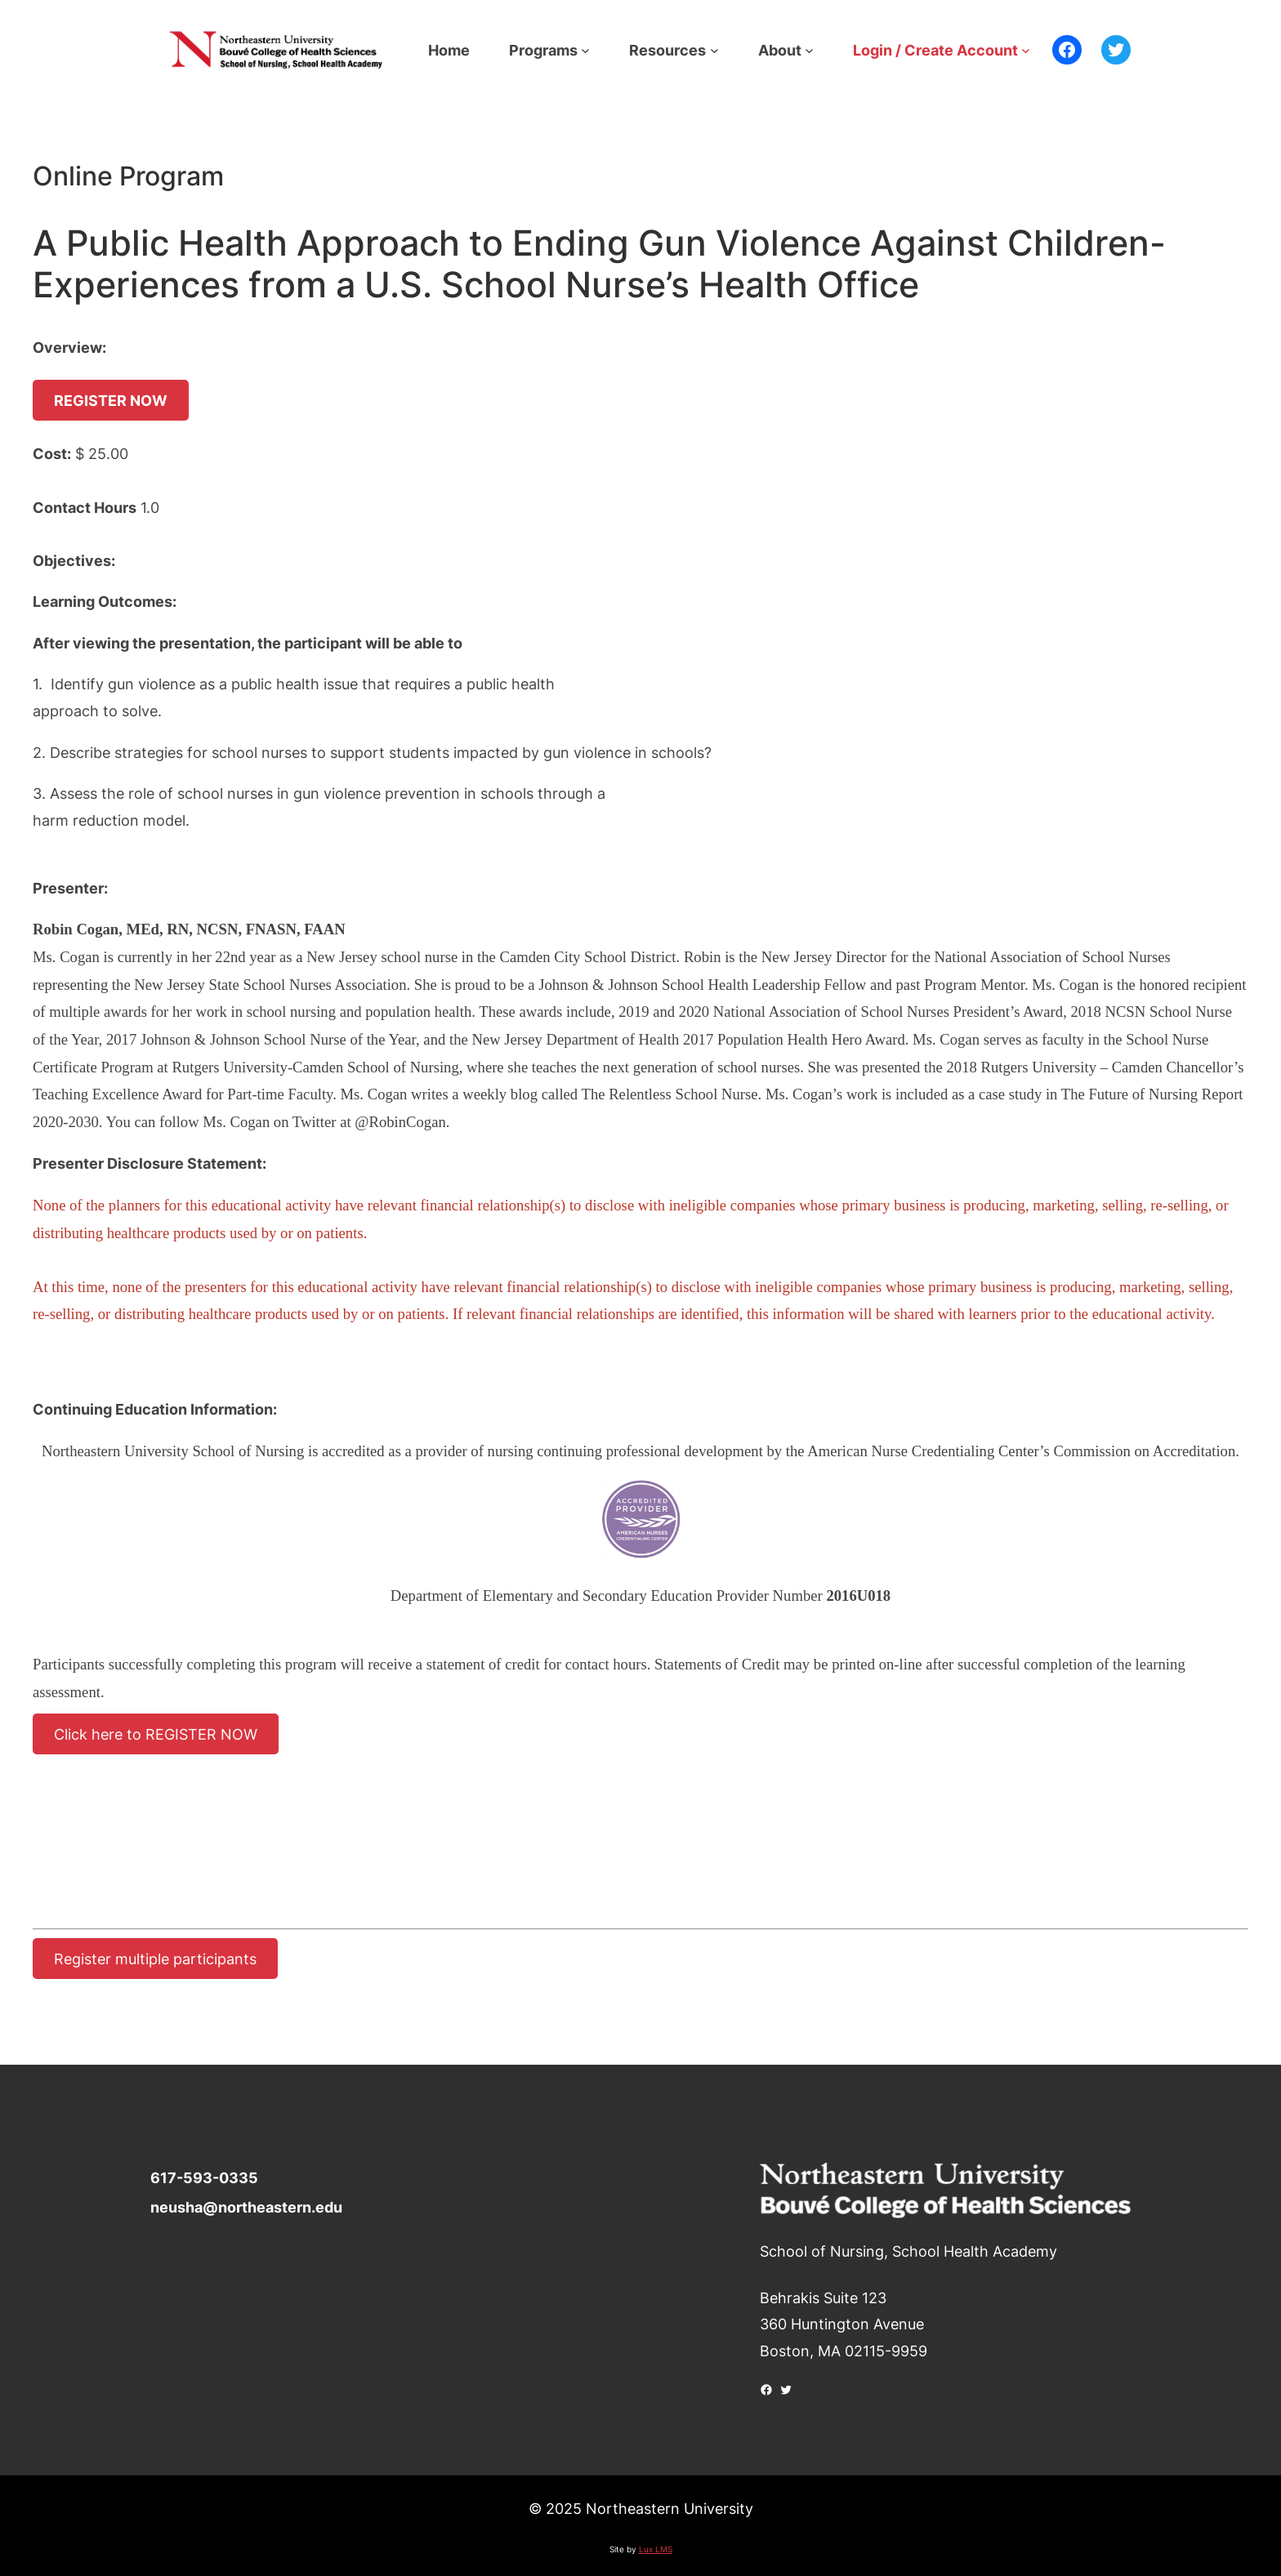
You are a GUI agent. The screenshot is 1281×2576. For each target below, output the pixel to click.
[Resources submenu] (714, 50)
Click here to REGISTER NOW (155, 1734)
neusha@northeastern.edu (246, 2207)
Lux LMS (655, 2549)
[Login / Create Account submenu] (1025, 50)
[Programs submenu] (585, 50)
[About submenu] (809, 50)
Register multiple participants (155, 1959)
